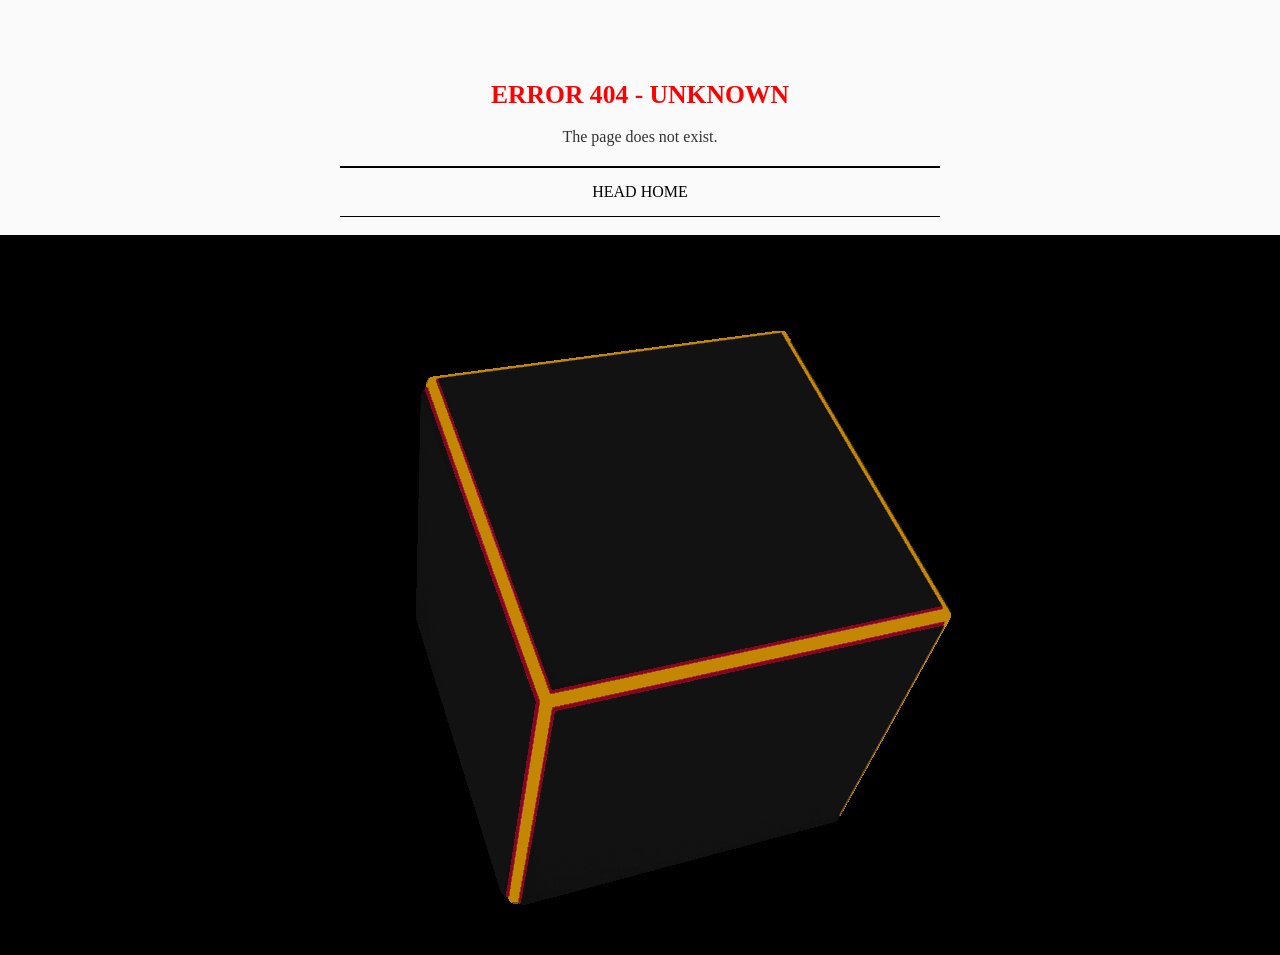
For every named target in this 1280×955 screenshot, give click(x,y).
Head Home (640, 191)
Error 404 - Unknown (640, 94)
